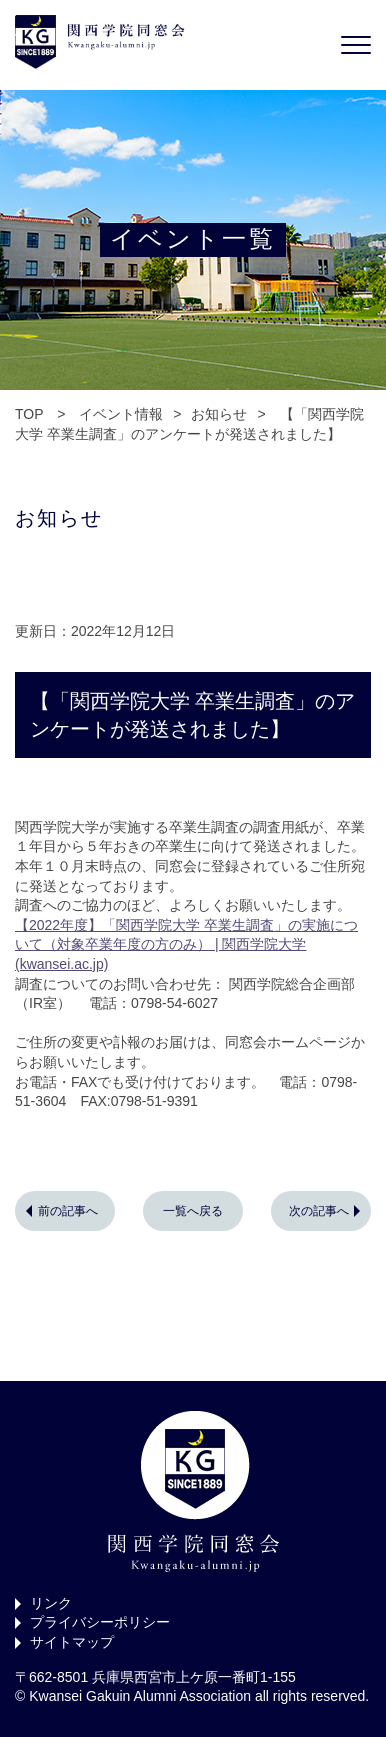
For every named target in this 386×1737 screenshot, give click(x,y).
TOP (29, 414)
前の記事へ (68, 1211)
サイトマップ (72, 1642)
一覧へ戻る (193, 1211)
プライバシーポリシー (100, 1622)
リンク (51, 1603)
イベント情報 (121, 414)
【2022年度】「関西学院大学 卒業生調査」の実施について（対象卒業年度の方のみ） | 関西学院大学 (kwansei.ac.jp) (186, 944)
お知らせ (219, 414)
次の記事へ (319, 1211)
